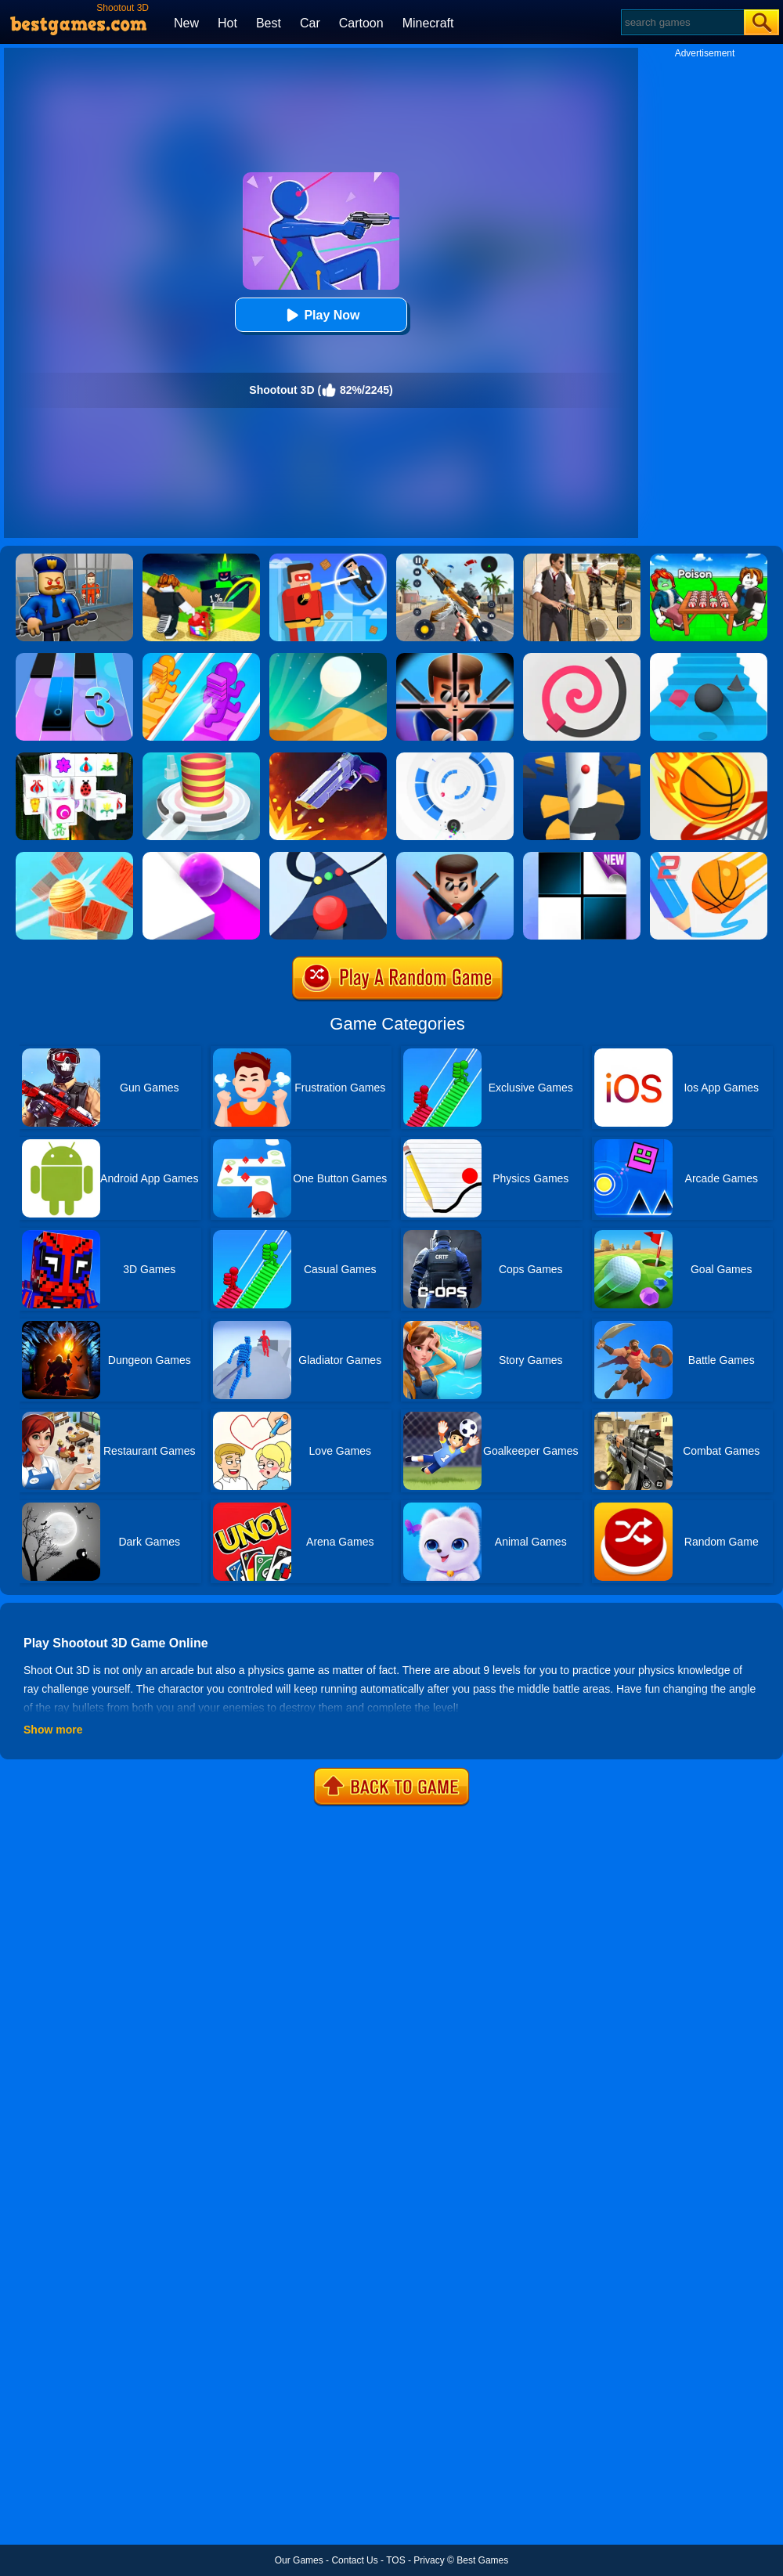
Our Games (299, 2560)
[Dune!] (328, 658)
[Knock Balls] (74, 857)
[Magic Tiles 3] (74, 658)
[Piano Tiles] (581, 857)
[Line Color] (581, 658)
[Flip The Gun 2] (328, 757)
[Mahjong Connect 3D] (74, 757)
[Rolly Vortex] (455, 757)
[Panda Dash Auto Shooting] (455, 559)
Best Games (482, 2560)
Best (268, 23)
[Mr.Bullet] (455, 658)
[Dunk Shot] (708, 757)
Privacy (428, 2560)
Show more (52, 1729)
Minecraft (428, 23)
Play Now (320, 315)
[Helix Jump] (581, 757)
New (186, 23)
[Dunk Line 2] (708, 857)
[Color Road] (328, 857)
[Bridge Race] (201, 658)
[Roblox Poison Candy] (708, 559)
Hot (227, 23)
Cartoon (361, 23)
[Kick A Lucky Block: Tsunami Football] (201, 559)
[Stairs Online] (708, 658)
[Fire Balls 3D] (201, 757)
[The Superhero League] (328, 559)
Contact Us (354, 2560)
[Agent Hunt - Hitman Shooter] (581, 559)
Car (310, 23)
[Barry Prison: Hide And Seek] (74, 559)
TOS (395, 2560)
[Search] (681, 22)
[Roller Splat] (201, 857)
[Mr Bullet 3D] (455, 857)
